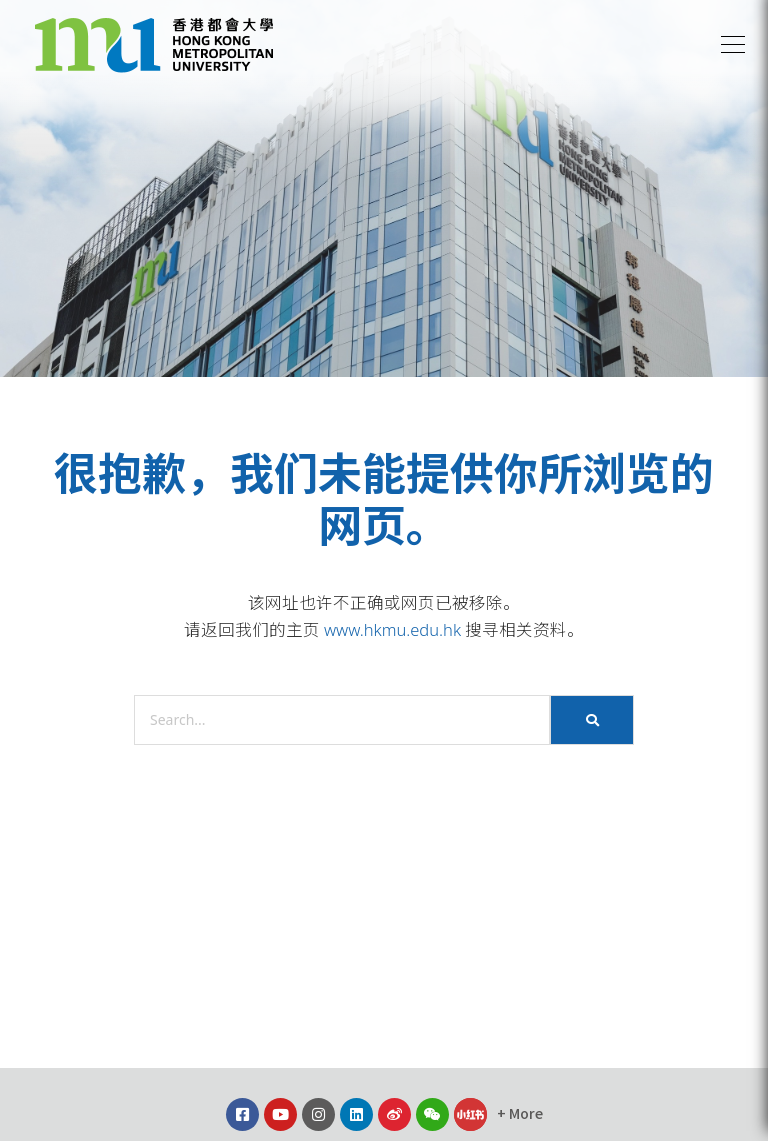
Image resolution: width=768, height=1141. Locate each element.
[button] (733, 45)
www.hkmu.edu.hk (392, 629)
